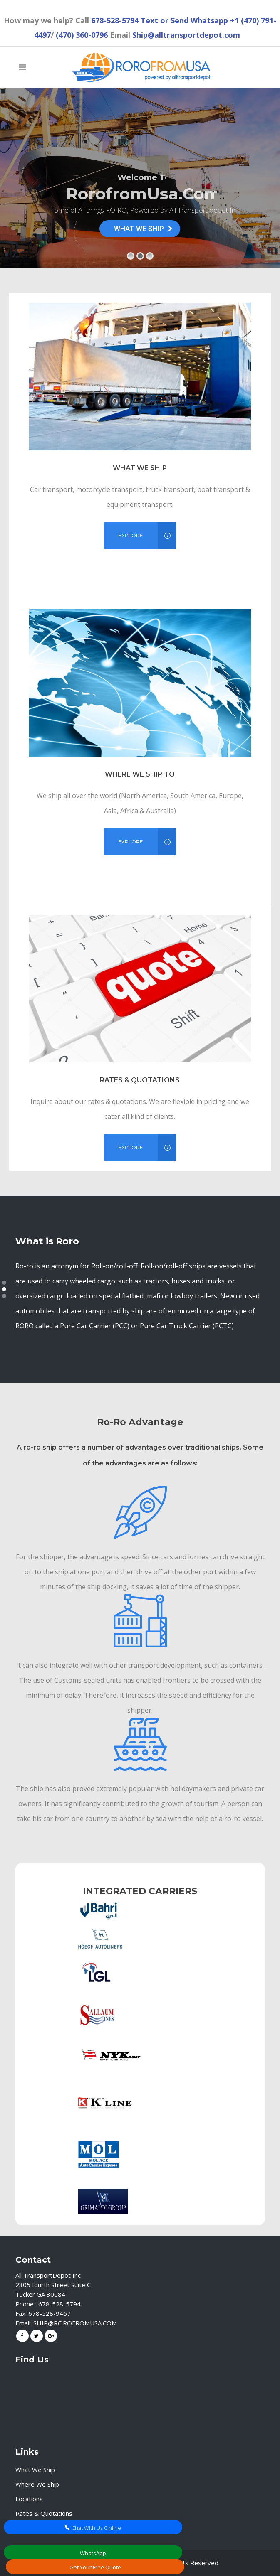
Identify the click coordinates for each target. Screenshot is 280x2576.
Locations (29, 2499)
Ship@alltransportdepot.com (186, 35)
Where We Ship (37, 2484)
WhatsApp (93, 2553)
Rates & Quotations (43, 2513)
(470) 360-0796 (82, 35)
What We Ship (35, 2469)
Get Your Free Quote (95, 2567)
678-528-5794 (115, 20)
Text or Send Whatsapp (184, 20)
